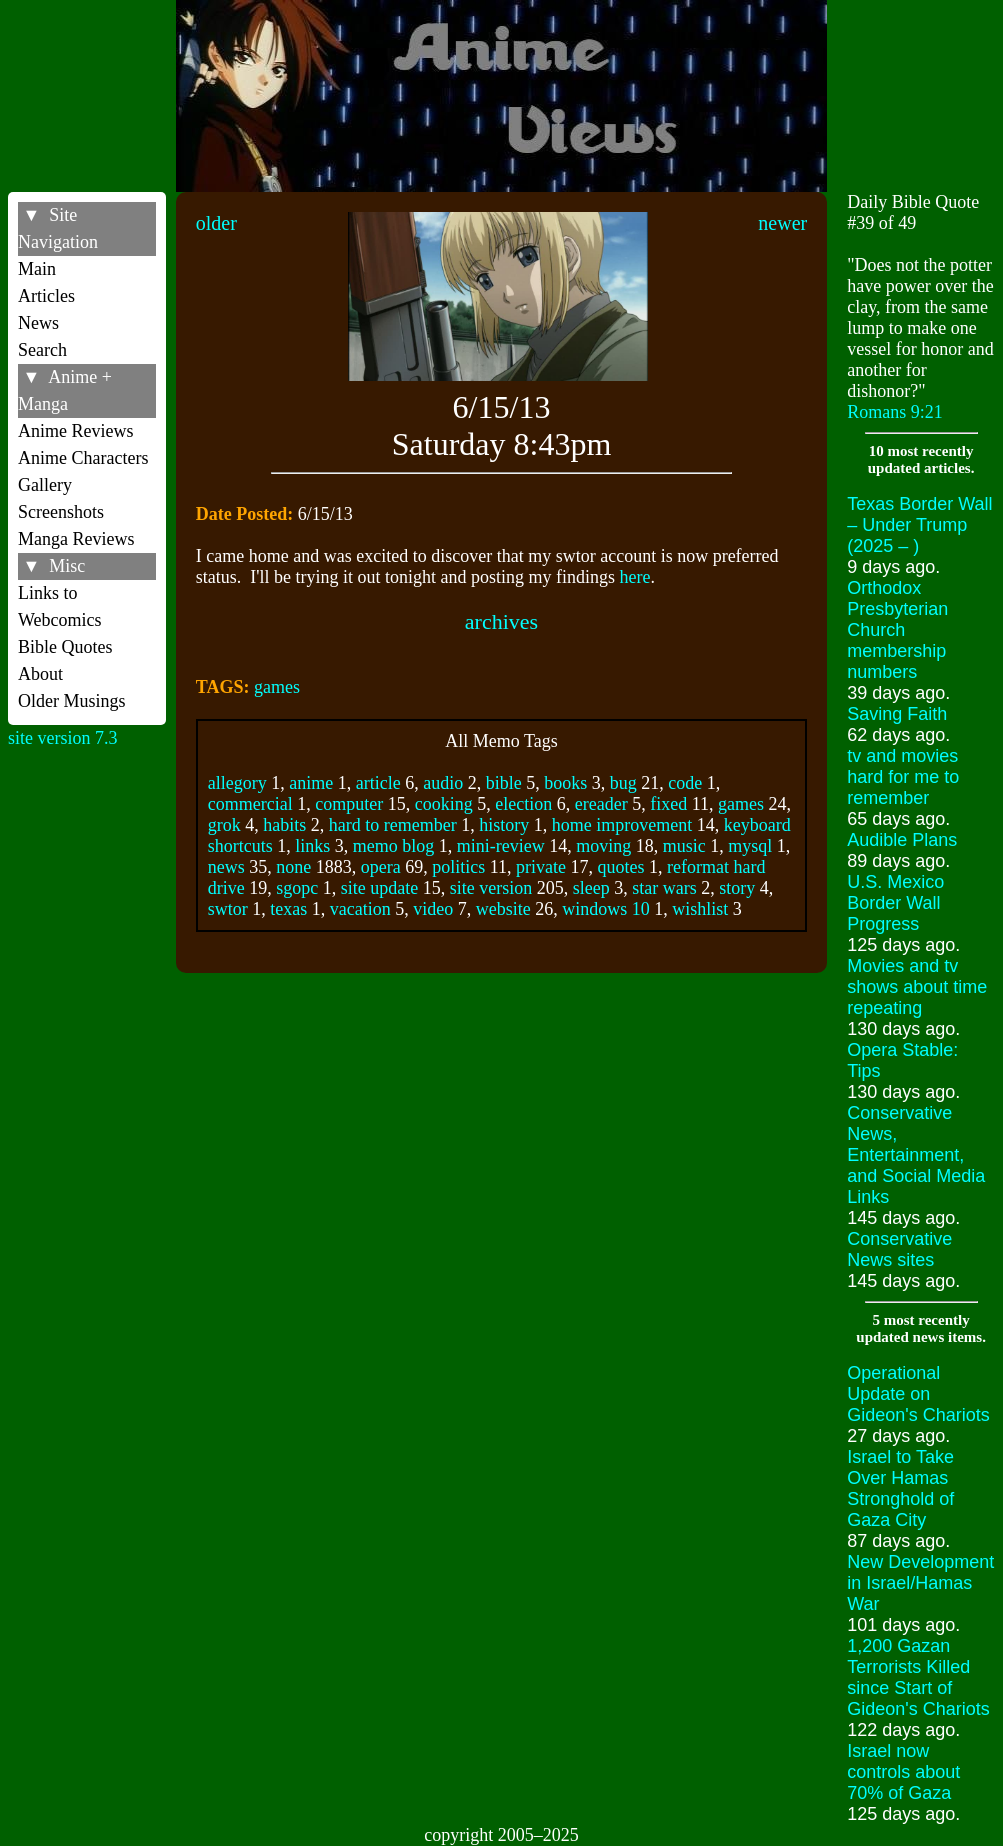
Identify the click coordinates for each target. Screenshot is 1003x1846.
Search (42, 350)
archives (501, 621)
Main (37, 269)
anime (311, 783)
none (293, 867)
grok (224, 825)
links (312, 846)
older (216, 223)
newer (782, 223)
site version (491, 888)
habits (284, 825)
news (226, 867)
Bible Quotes (65, 647)
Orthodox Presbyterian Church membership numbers (897, 630)
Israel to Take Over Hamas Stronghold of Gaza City (900, 1488)
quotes (621, 867)
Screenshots (61, 512)
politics (458, 867)
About (40, 674)
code (685, 783)
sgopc (297, 888)
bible (504, 783)
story (737, 888)
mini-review (501, 846)
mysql (750, 846)
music (684, 846)
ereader (601, 804)
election (523, 804)
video (433, 909)
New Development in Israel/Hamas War (920, 1583)
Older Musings (72, 701)
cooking (444, 804)
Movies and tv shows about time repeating (917, 987)
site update (379, 888)
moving (603, 846)
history (504, 825)
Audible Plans (902, 840)
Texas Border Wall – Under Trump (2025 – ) (919, 525)
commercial (250, 804)
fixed (668, 804)
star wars (664, 888)
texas (288, 909)
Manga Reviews (76, 539)
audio (443, 783)
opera (381, 867)
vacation (360, 909)
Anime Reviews (75, 431)
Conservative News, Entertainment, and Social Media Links (916, 1155)
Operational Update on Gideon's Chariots (918, 1394)
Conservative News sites (899, 1249)
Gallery (45, 485)
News (38, 323)
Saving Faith (897, 714)
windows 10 (606, 909)
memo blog (394, 846)
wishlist (700, 909)
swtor (228, 909)
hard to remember (393, 825)
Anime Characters (83, 458)
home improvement (622, 825)
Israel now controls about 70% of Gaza (903, 1772)
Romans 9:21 (895, 412)
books (565, 783)
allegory (237, 783)
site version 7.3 (63, 738)
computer (349, 804)
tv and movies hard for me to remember (903, 777)
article (378, 783)
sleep (591, 888)
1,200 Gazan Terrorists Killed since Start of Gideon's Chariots (918, 1677)
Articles (46, 296)
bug (623, 783)
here (635, 577)
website (503, 909)
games (277, 687)
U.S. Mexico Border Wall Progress (895, 903)
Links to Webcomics (60, 606)
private (541, 867)
